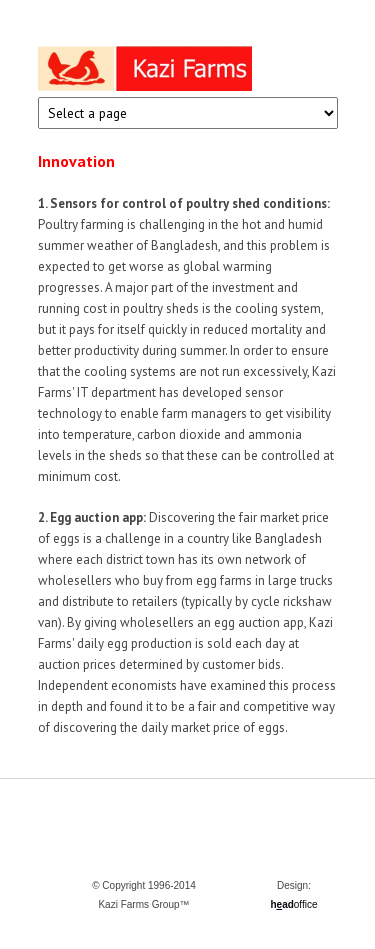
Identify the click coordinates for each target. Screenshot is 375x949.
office (306, 904)
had (281, 904)
